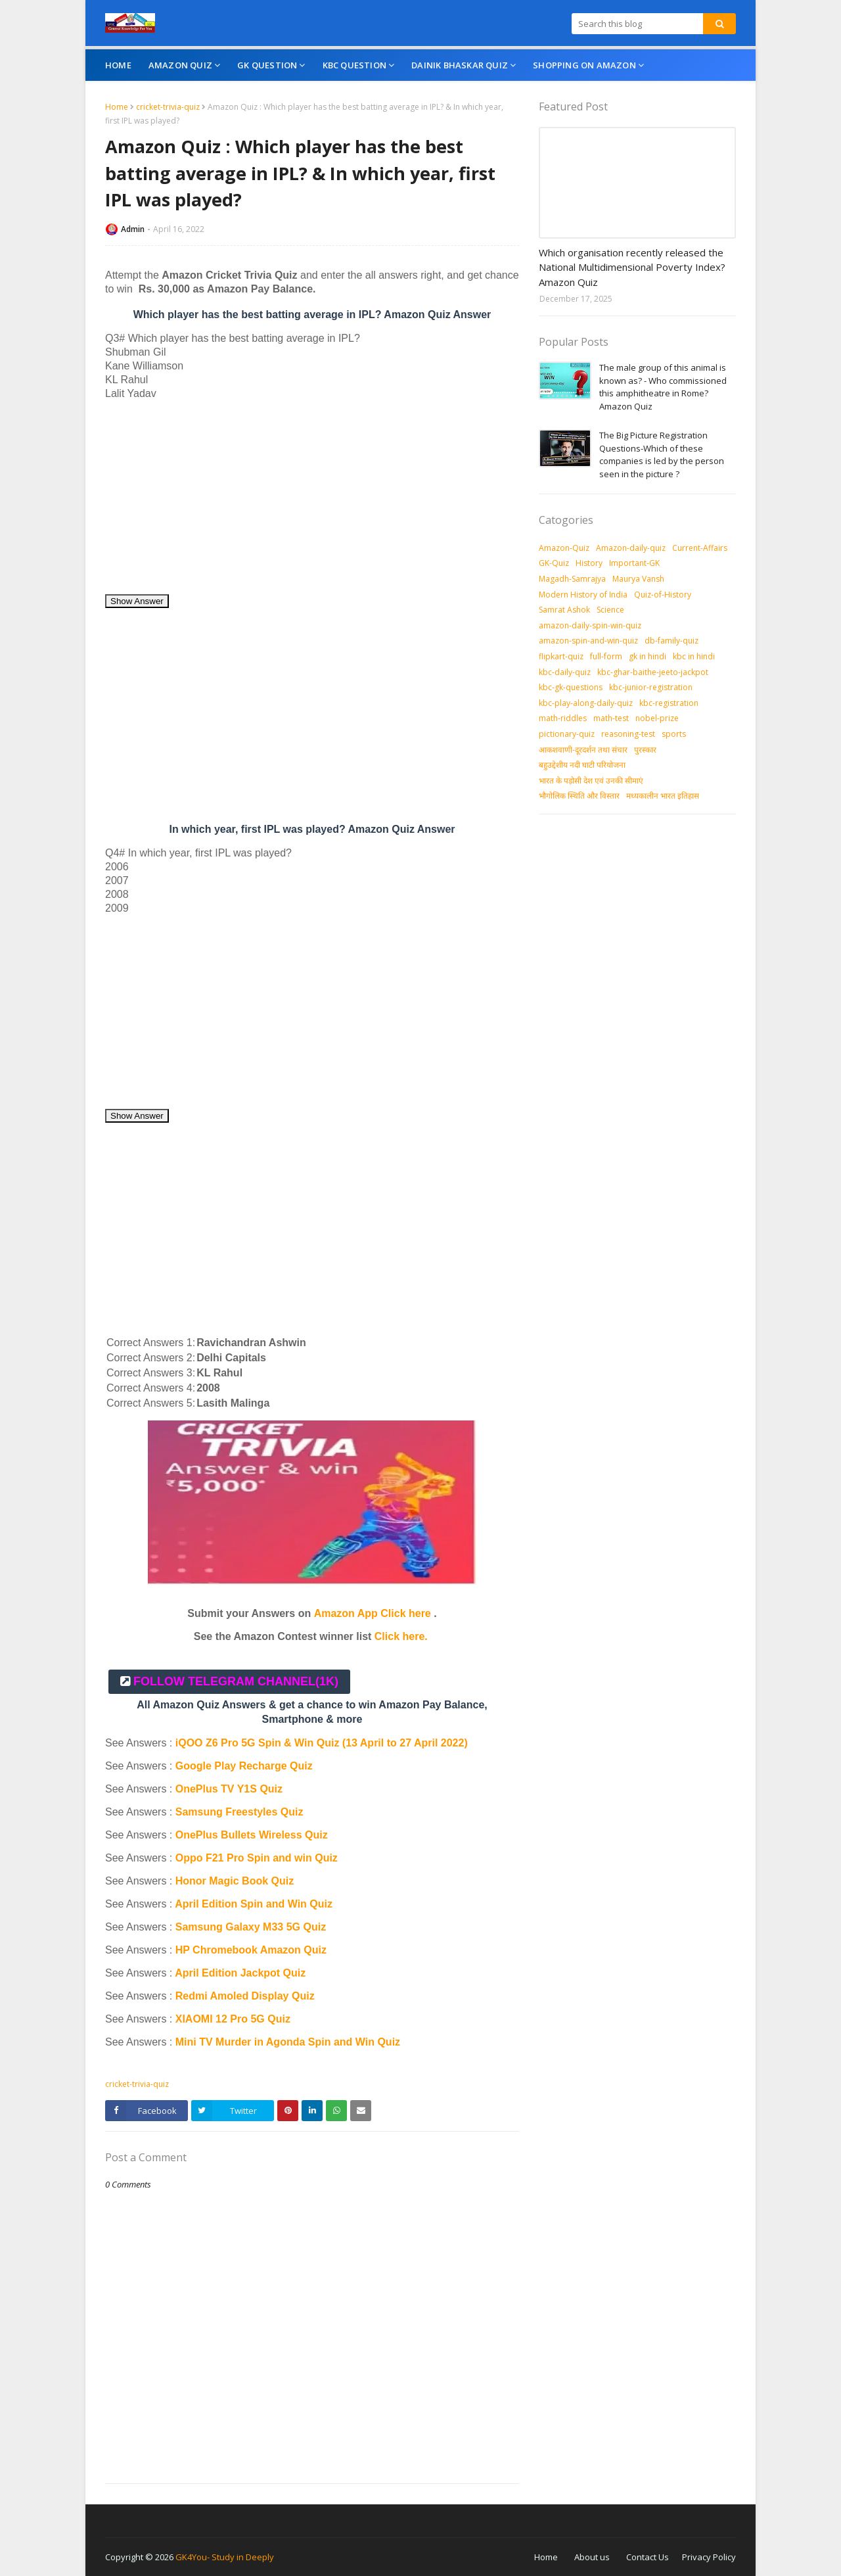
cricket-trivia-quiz (168, 106)
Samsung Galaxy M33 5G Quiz (250, 1926)
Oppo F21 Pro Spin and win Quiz (258, 1857)
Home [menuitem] (118, 65)
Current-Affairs (699, 547)
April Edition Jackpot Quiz (240, 1973)
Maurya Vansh (638, 578)
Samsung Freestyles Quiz (239, 1811)
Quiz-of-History (662, 594)
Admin (133, 229)
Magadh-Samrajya (572, 578)
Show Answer (137, 601)
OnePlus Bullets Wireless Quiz (251, 1834)
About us (592, 2557)
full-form (606, 656)
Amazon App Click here (372, 1613)
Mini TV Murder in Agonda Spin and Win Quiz (289, 2042)
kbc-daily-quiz (565, 672)
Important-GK (634, 563)
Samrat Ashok (564, 609)
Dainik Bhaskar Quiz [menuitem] (459, 65)
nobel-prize (657, 718)
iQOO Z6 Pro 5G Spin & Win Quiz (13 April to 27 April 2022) (321, 1742)
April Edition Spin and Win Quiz (253, 1903)
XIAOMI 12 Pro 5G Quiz (232, 2019)
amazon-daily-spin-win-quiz (590, 625)
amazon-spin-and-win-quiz (588, 640)
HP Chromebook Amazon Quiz (251, 1949)
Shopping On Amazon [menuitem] (584, 65)
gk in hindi (647, 656)
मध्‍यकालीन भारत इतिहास (662, 795)
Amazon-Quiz (564, 547)
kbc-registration (668, 703)
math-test (611, 718)
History (589, 563)
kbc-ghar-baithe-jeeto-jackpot (652, 672)
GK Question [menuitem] (267, 65)
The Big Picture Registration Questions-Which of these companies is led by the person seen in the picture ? (661, 454)
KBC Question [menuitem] (354, 65)
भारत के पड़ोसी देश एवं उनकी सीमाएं (591, 780)
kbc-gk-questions (570, 687)
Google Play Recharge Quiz (244, 1765)
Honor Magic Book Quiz (234, 1880)
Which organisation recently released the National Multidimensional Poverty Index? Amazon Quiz (632, 267)
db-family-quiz (671, 640)
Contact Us (647, 2557)
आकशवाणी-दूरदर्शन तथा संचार (583, 749)
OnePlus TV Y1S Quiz (229, 1788)
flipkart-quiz (561, 656)
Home (116, 106)
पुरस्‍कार (645, 749)
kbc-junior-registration (651, 687)
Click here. (401, 1636)
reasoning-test (628, 733)
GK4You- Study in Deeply (224, 2557)
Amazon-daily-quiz (631, 547)
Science (610, 609)
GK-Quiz (554, 563)
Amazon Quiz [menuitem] (180, 65)
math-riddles (563, 718)
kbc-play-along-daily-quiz (586, 703)
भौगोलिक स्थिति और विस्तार (579, 795)
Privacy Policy (709, 2557)
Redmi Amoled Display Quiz (245, 1996)
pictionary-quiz (567, 733)
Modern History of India (583, 594)
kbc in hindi (694, 656)
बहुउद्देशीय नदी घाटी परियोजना (582, 764)
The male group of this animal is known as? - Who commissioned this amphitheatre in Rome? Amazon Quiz (663, 387)
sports (674, 733)
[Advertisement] (312, 502)
